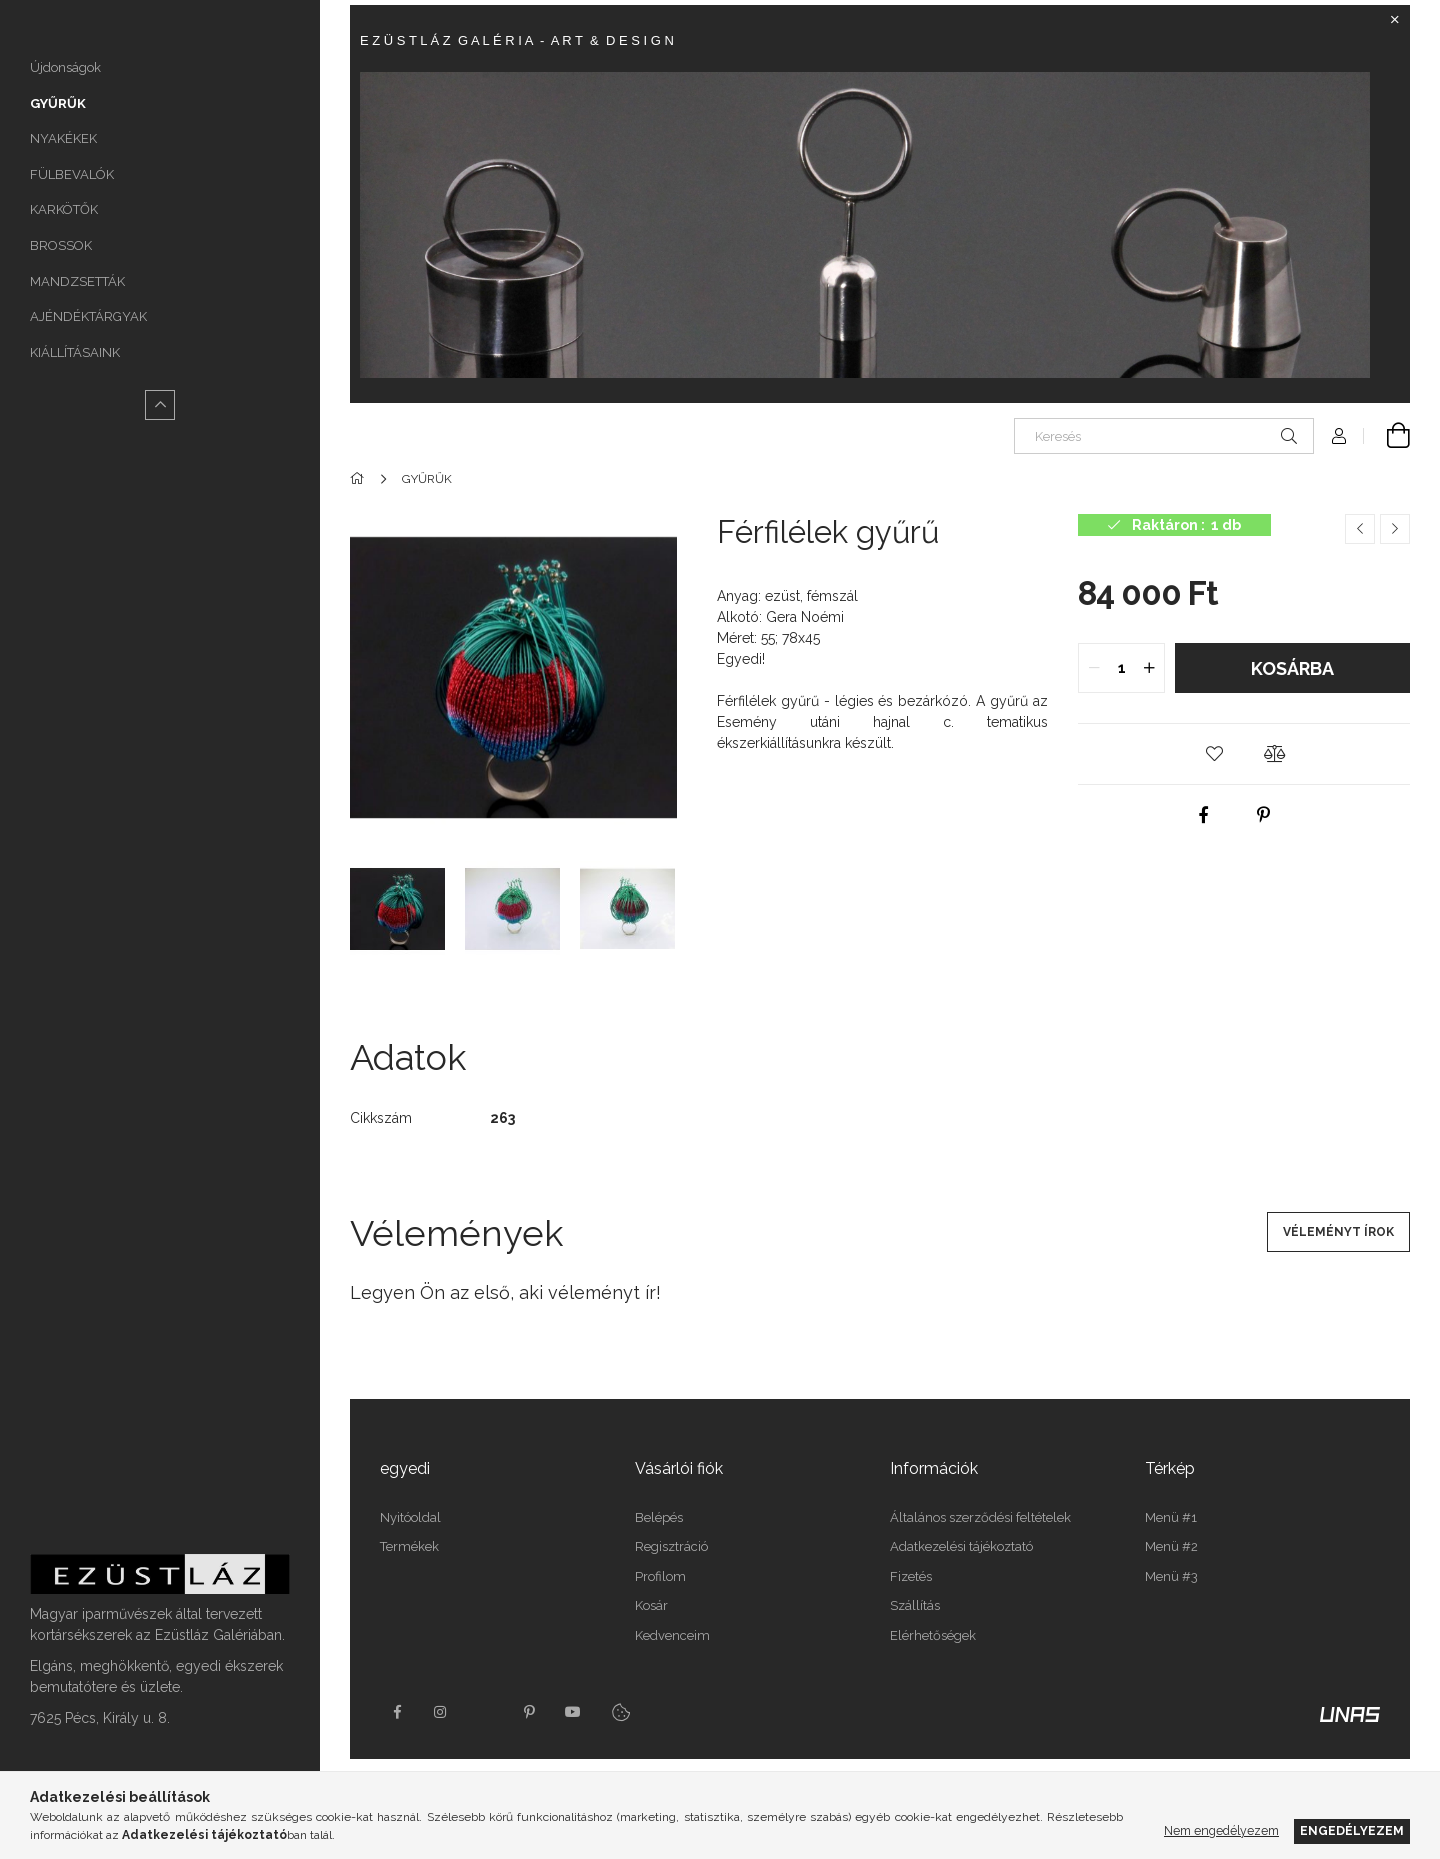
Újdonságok (65, 67)
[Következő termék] (1395, 529)
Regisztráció (671, 1546)
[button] (1214, 754)
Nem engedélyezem (1221, 1830)
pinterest (529, 1712)
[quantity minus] (1094, 668)
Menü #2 (1171, 1546)
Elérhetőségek (933, 1635)
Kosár (651, 1605)
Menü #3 (1171, 1576)
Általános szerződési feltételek (980, 1517)
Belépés (659, 1517)
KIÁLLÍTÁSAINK (75, 352)
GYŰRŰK (58, 103)
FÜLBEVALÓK (72, 174)
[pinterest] (1264, 815)
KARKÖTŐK (64, 209)
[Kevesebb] (160, 405)
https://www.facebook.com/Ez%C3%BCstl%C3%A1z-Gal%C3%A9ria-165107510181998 (397, 1712)
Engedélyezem (1352, 1830)
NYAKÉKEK (63, 138)
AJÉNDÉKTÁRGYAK (88, 316)
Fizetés (911, 1576)
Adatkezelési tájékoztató (961, 1546)
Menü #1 (1171, 1517)
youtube (573, 1712)
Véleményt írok (1338, 1232)
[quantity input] (1121, 668)
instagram (441, 1712)
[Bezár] (1395, 20)
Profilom (660, 1576)
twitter (485, 1712)
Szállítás (915, 1605)
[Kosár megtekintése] (1387, 436)
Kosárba (1292, 668)
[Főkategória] (360, 479)
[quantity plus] (1149, 668)
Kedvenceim (672, 1635)
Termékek (409, 1546)
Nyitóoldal (410, 1517)
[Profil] (1339, 436)
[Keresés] (1164, 436)
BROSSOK (61, 245)
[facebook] (1204, 815)
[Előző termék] (1360, 529)
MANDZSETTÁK (77, 281)
